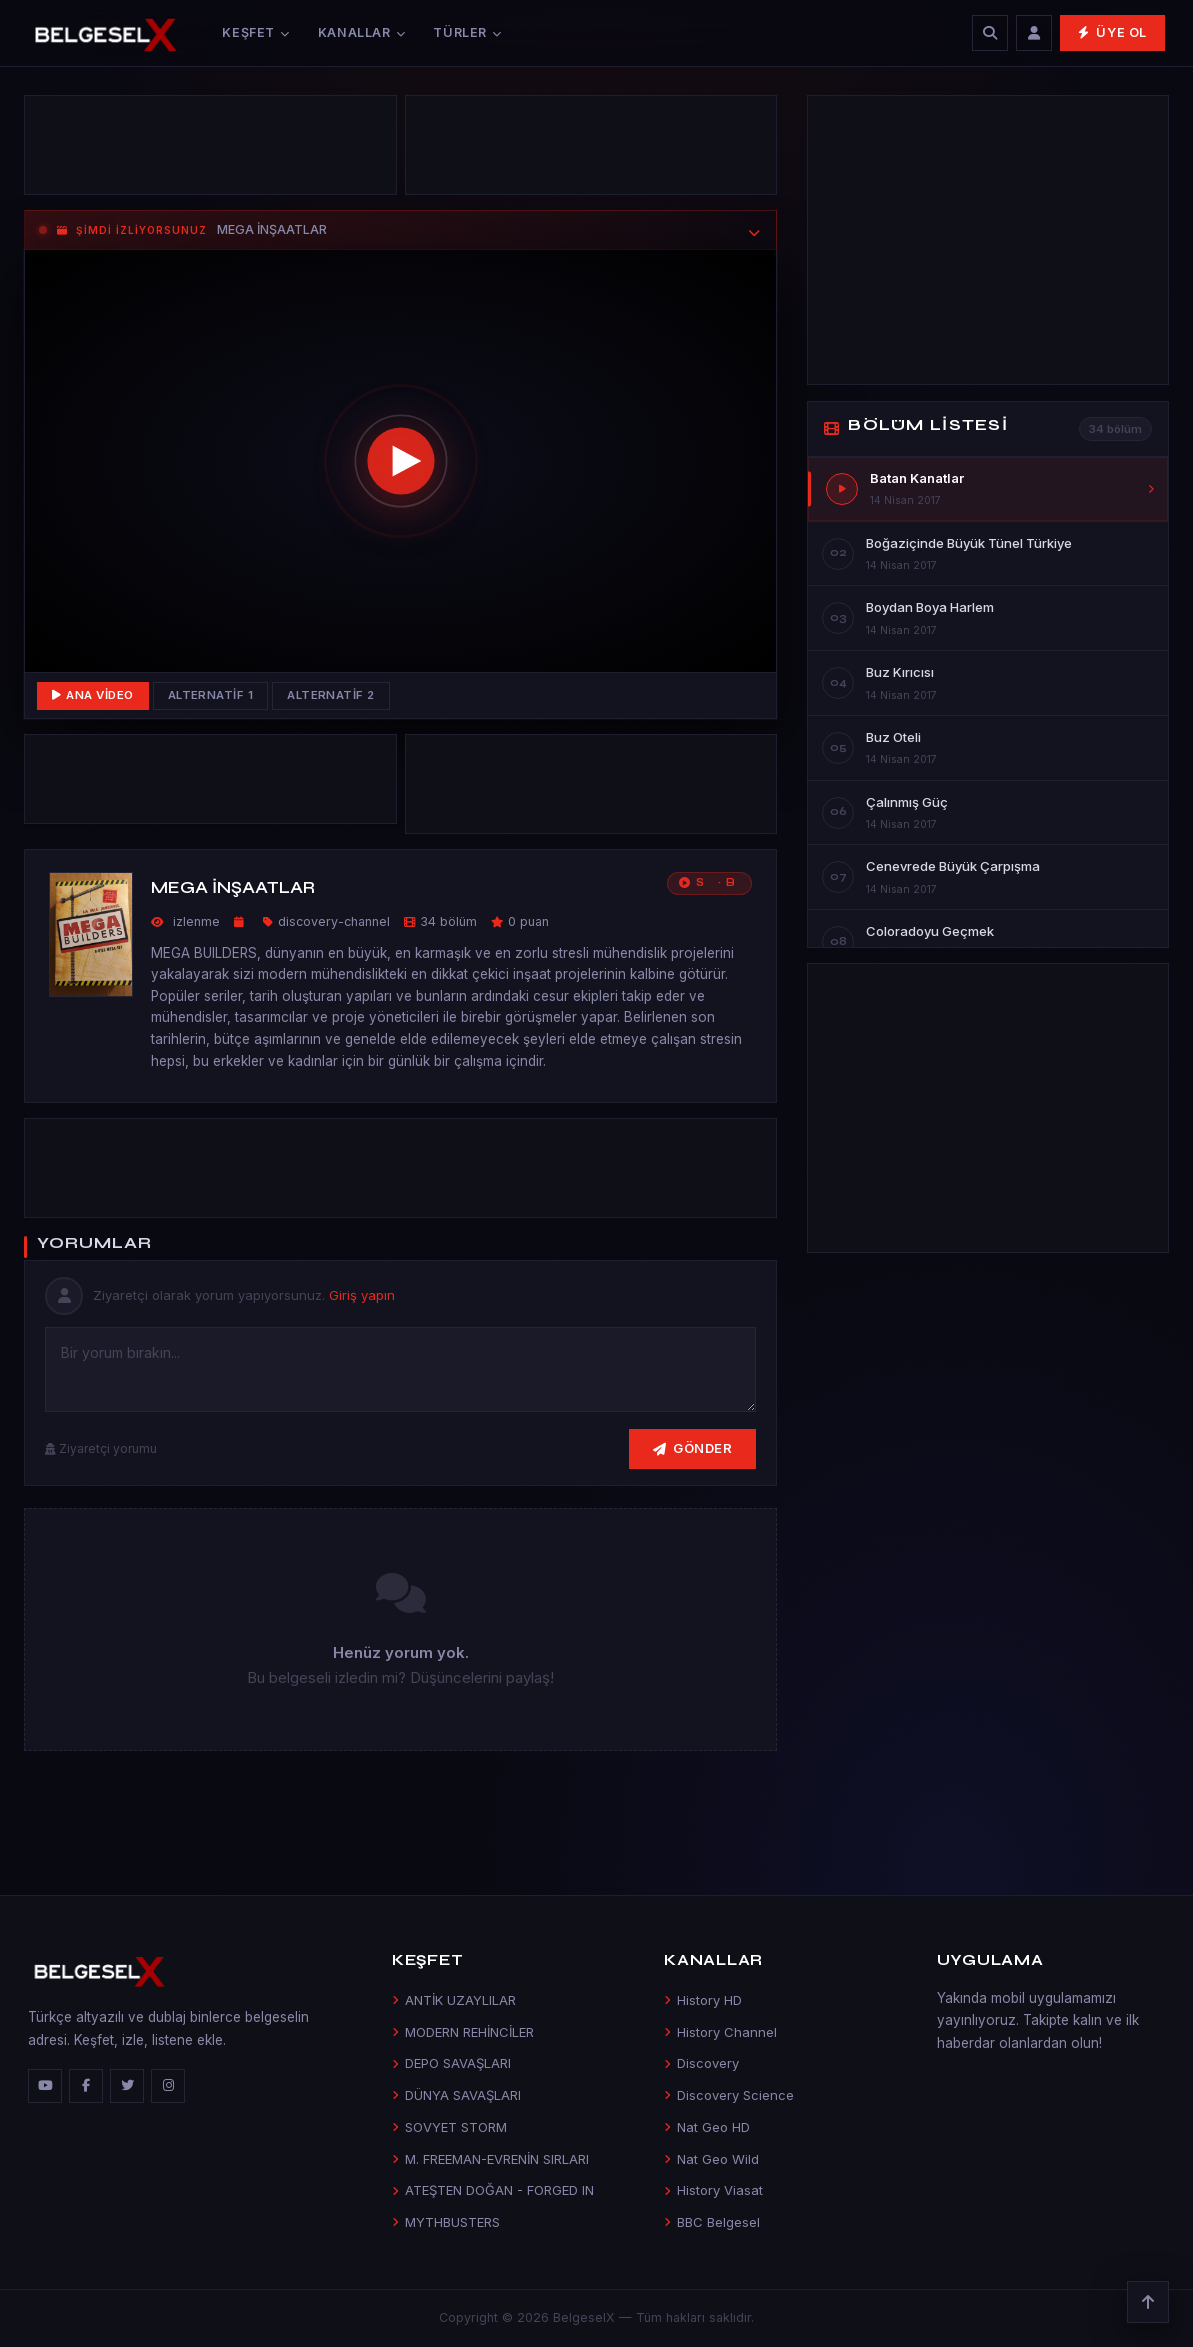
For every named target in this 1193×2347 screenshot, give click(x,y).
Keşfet (255, 32)
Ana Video (93, 695)
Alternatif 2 (331, 695)
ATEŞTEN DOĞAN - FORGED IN (493, 2190)
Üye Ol (1112, 32)
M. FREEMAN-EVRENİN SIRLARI (490, 2159)
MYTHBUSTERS (446, 2222)
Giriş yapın (362, 1295)
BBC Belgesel (712, 2222)
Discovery (701, 2063)
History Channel (720, 2032)
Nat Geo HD (707, 2127)
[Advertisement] (210, 150)
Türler (467, 32)
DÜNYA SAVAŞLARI (456, 2095)
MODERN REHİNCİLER (463, 2032)
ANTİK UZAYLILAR (454, 2000)
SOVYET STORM (449, 2127)
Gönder (693, 1448)
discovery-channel (334, 921)
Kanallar (362, 32)
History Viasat (713, 2190)
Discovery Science (729, 2095)
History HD (703, 2000)
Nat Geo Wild (711, 2159)
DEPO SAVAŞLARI (451, 2063)
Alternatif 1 (211, 695)
